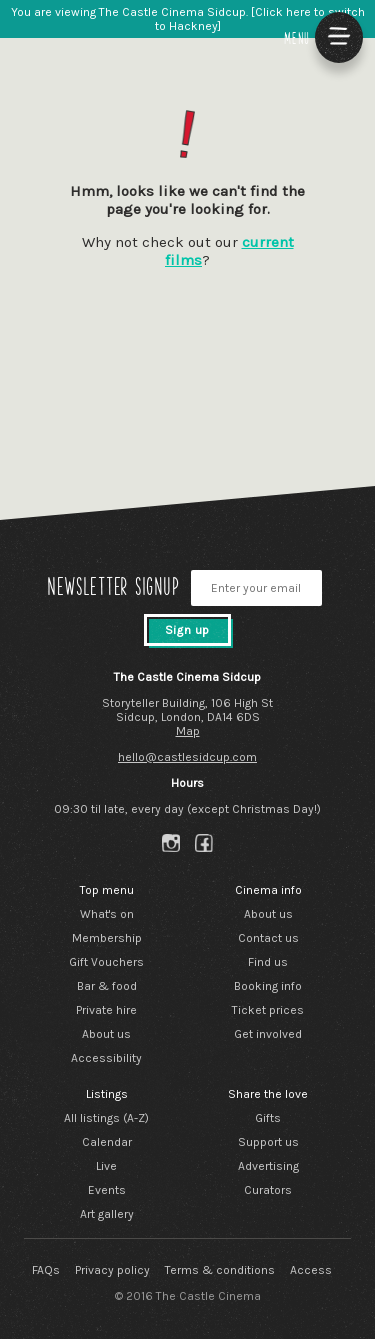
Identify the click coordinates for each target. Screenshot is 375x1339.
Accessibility (106, 1058)
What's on (107, 914)
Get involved (268, 1034)
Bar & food (107, 986)
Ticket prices (268, 1010)
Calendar (107, 1142)
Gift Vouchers (106, 962)
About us (106, 1034)
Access (311, 1270)
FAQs (46, 1270)
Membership (107, 938)
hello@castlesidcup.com (187, 757)
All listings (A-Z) (106, 1118)
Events (107, 1190)
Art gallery (107, 1214)
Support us (268, 1142)
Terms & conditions (220, 1270)
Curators (268, 1190)
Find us (268, 962)
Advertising (268, 1166)
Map (188, 731)
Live (106, 1166)
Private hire (106, 1010)
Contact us (268, 938)
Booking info (268, 986)
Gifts (268, 1118)
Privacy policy (112, 1270)
